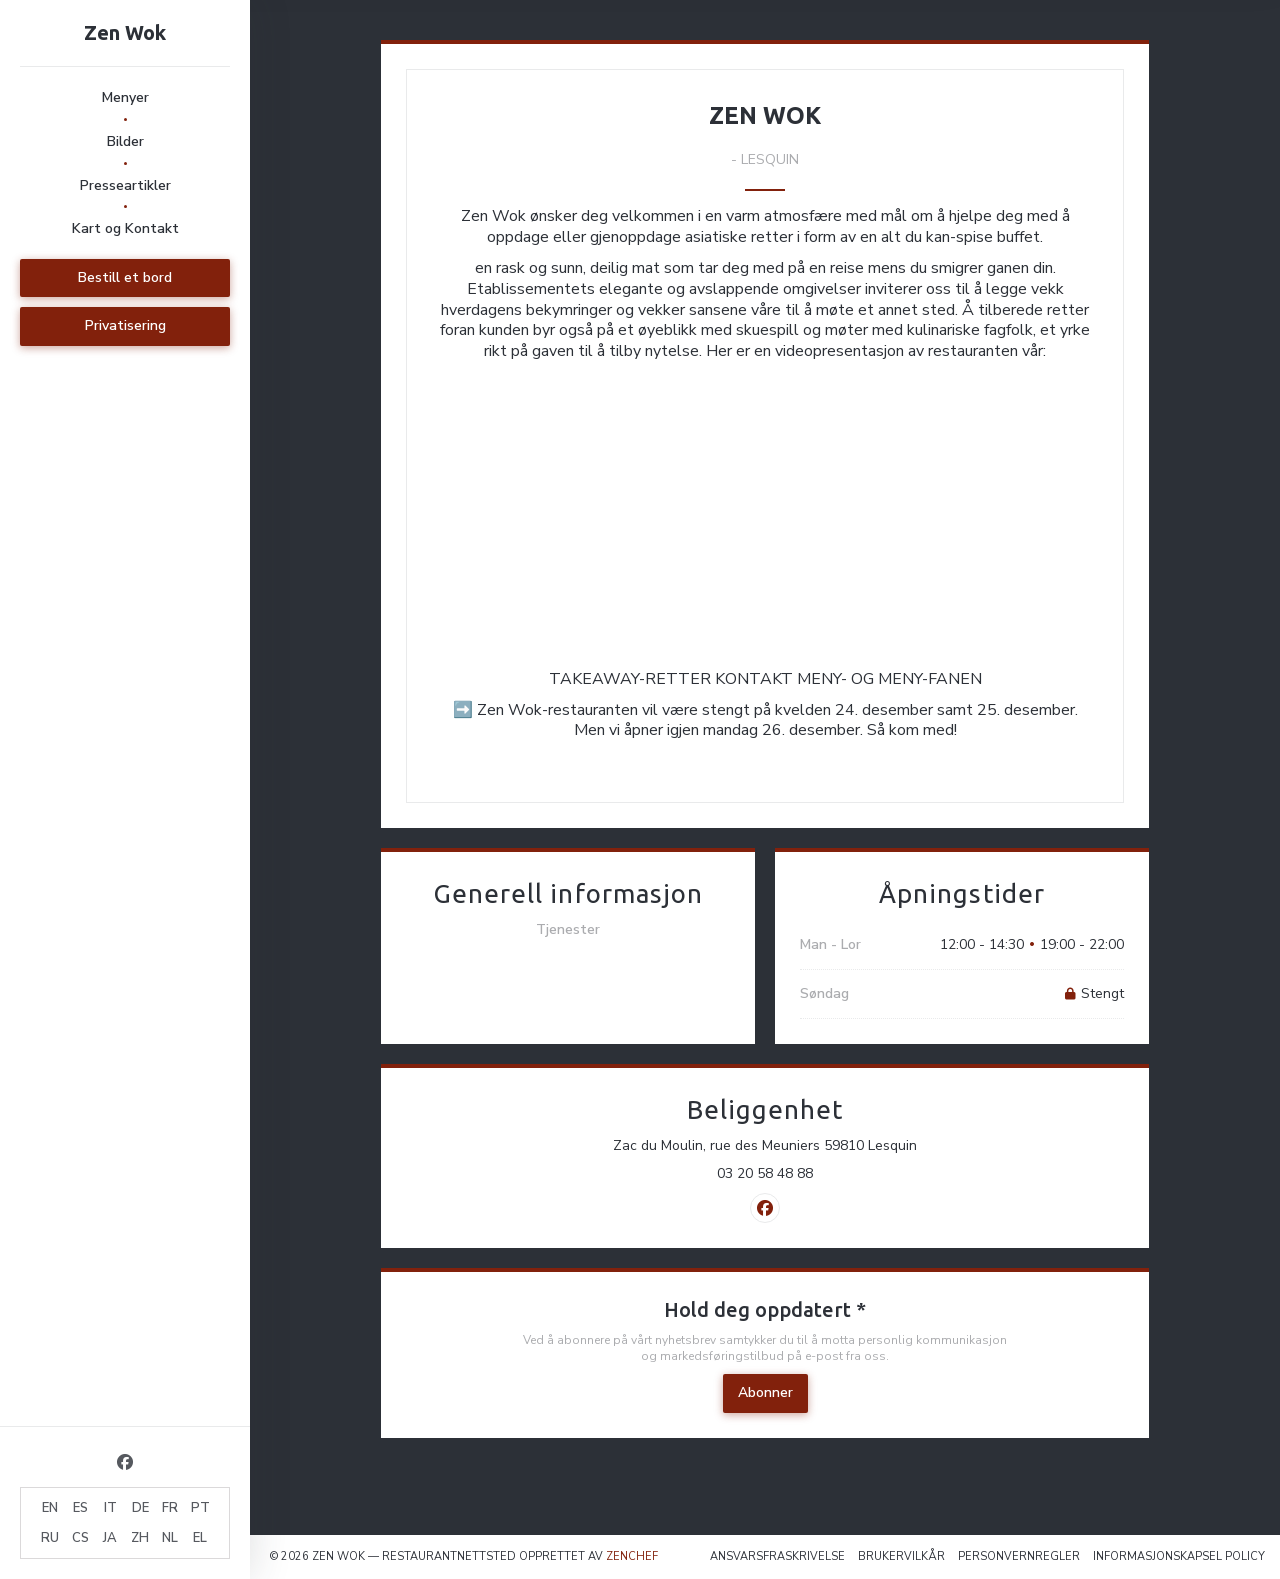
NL (170, 1538)
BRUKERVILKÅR (901, 1556)
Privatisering (125, 325)
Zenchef (632, 1556)
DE (140, 1508)
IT (110, 1508)
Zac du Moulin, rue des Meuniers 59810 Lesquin (837, 1146)
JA (110, 1538)
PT (200, 1508)
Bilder (125, 141)
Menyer (125, 97)
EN (50, 1508)
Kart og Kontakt (125, 228)
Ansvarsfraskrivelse (777, 1556)
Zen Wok (125, 32)
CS (80, 1538)
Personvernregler (1019, 1556)
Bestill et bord (125, 277)
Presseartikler (125, 185)
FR (170, 1508)
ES (80, 1508)
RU (50, 1538)
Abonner (765, 1392)
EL (200, 1538)
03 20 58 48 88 (765, 1174)
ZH (140, 1538)
